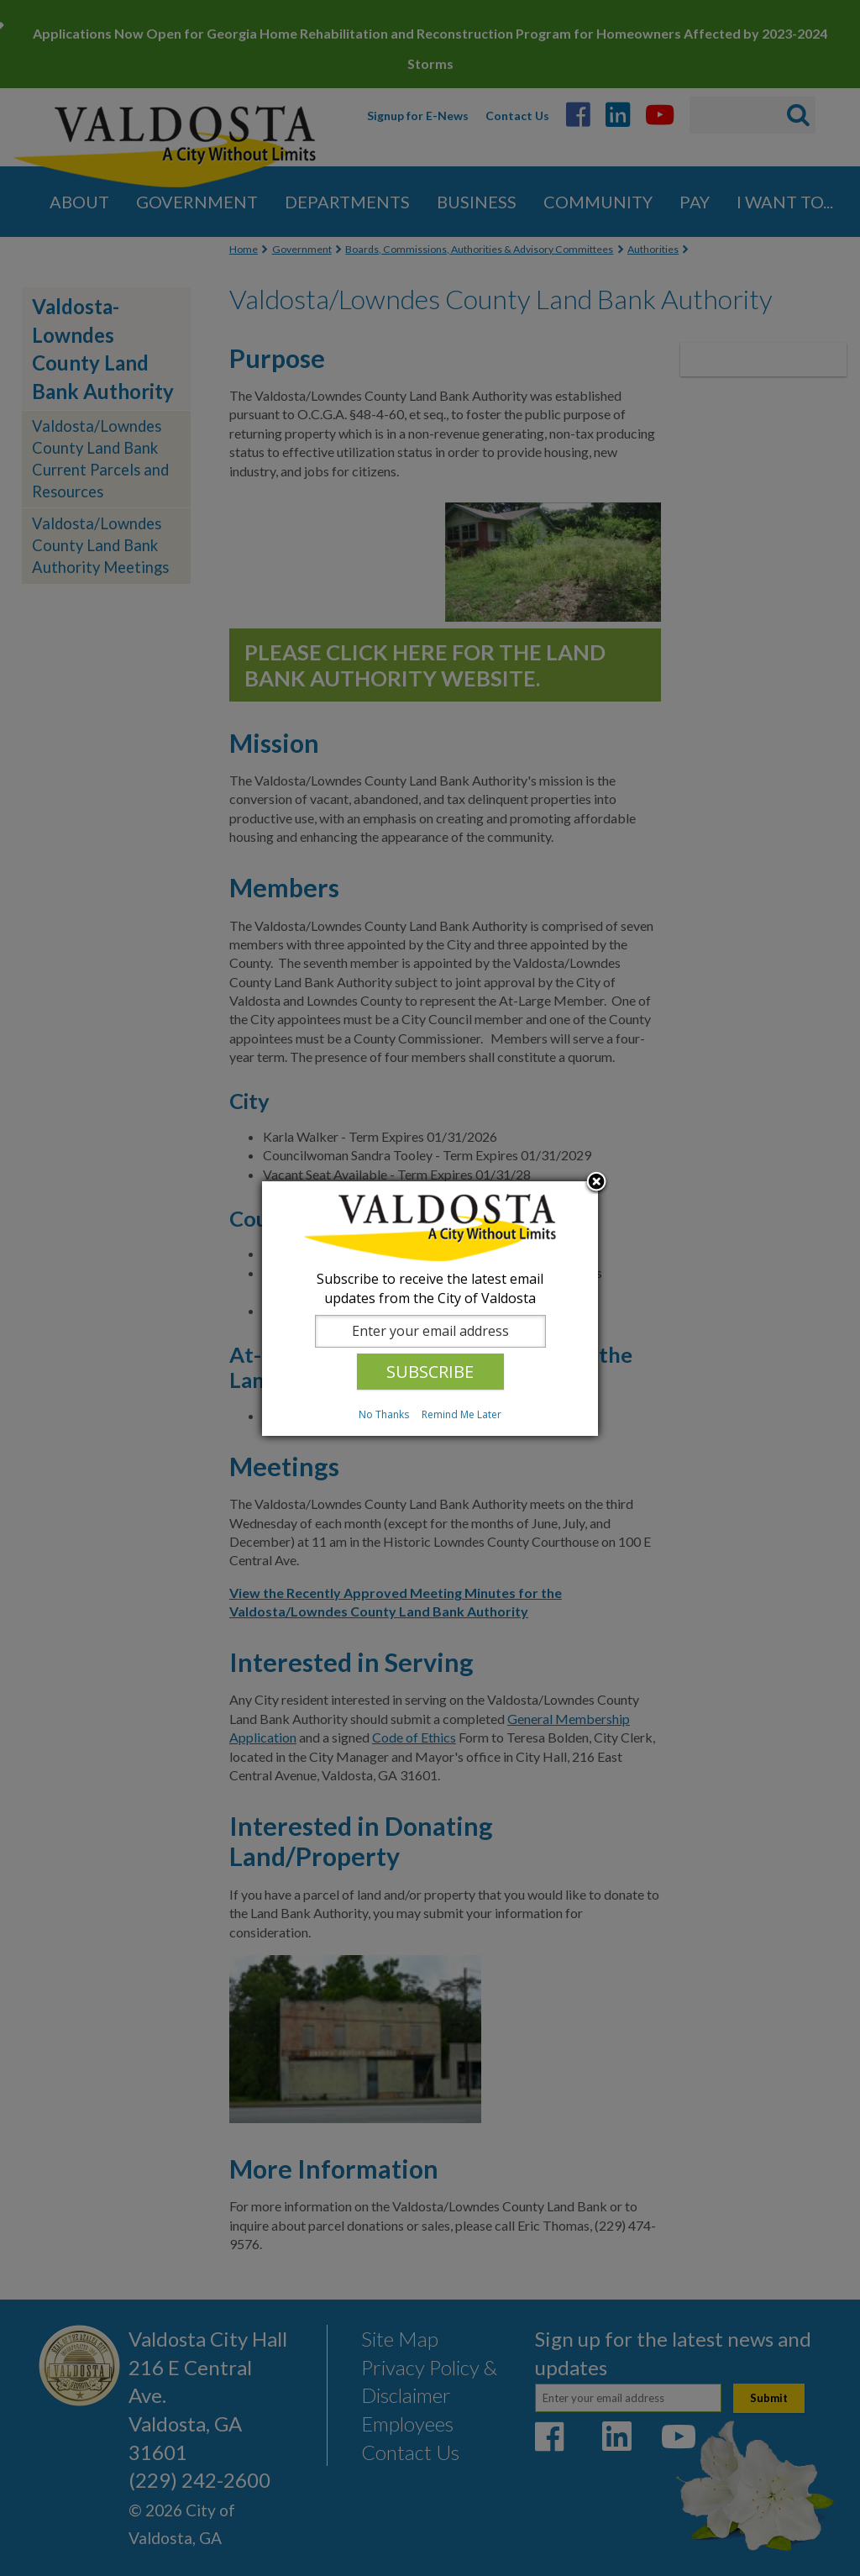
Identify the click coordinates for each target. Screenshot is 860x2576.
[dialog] (430, 1308)
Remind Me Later (461, 1414)
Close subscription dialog (596, 1183)
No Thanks (384, 1414)
